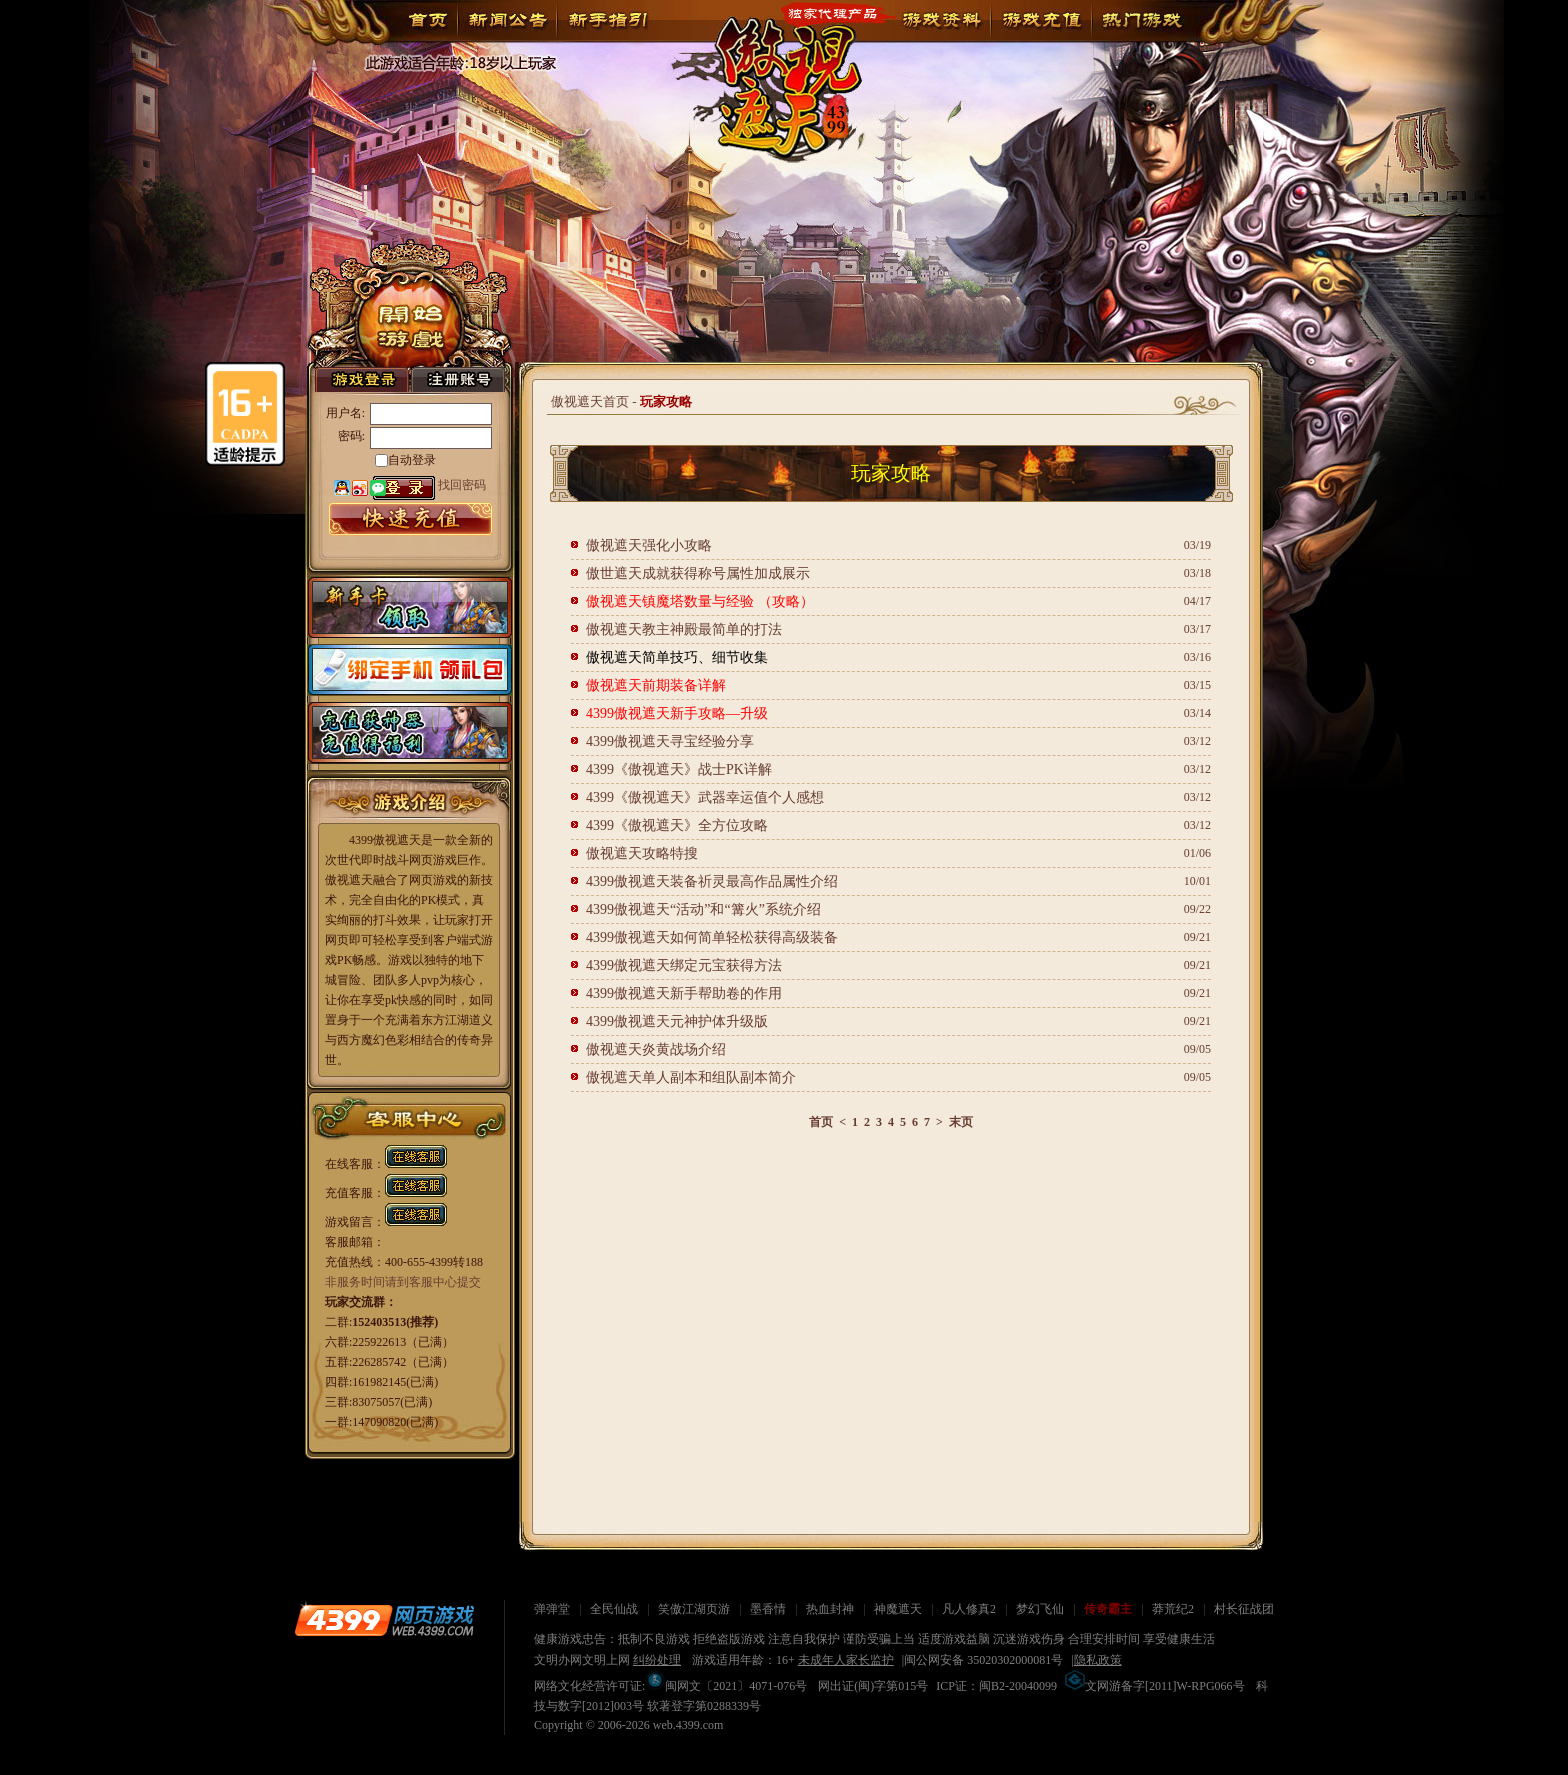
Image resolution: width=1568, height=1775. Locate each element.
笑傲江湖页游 (694, 1609)
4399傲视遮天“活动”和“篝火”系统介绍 (703, 909)
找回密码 (462, 484)
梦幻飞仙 (1040, 1609)
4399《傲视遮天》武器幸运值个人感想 (705, 797)
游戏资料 (941, 20)
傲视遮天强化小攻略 (656, 545)
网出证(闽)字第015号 (873, 1686)
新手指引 (607, 20)
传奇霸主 (1108, 1609)
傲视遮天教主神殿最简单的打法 (684, 629)
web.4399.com (688, 1725)
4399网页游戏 (384, 1620)
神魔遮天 (898, 1609)
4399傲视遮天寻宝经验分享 (670, 741)
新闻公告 (507, 20)
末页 (961, 1122)
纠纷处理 (657, 1660)
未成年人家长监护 (846, 1660)
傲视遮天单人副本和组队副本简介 (691, 1077)
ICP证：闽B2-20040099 (996, 1686)
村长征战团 (1244, 1609)
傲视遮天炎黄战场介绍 (656, 1049)
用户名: (345, 413)
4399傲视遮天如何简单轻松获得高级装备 (712, 937)
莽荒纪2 (1173, 1609)
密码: (351, 436)
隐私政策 (1098, 1660)
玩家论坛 (1141, 20)
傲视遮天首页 (590, 401)
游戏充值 (1041, 20)
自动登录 (412, 460)
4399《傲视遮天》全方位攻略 (677, 825)
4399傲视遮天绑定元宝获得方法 (684, 965)
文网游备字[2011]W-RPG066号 (1155, 1686)
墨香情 (768, 1609)
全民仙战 (614, 1609)
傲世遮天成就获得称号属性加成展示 (698, 573)
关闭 (144, 1218)
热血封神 (830, 1609)
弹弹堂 (552, 1609)
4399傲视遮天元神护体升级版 (677, 1021)
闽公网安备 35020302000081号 (983, 1660)
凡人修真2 (969, 1609)
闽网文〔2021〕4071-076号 (726, 1686)
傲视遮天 (775, 73)
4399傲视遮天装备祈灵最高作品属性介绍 (712, 881)
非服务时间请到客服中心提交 (403, 1282)
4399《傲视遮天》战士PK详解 (679, 769)
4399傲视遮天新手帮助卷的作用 (684, 993)
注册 (458, 379)
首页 (428, 20)
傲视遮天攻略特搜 (642, 853)
